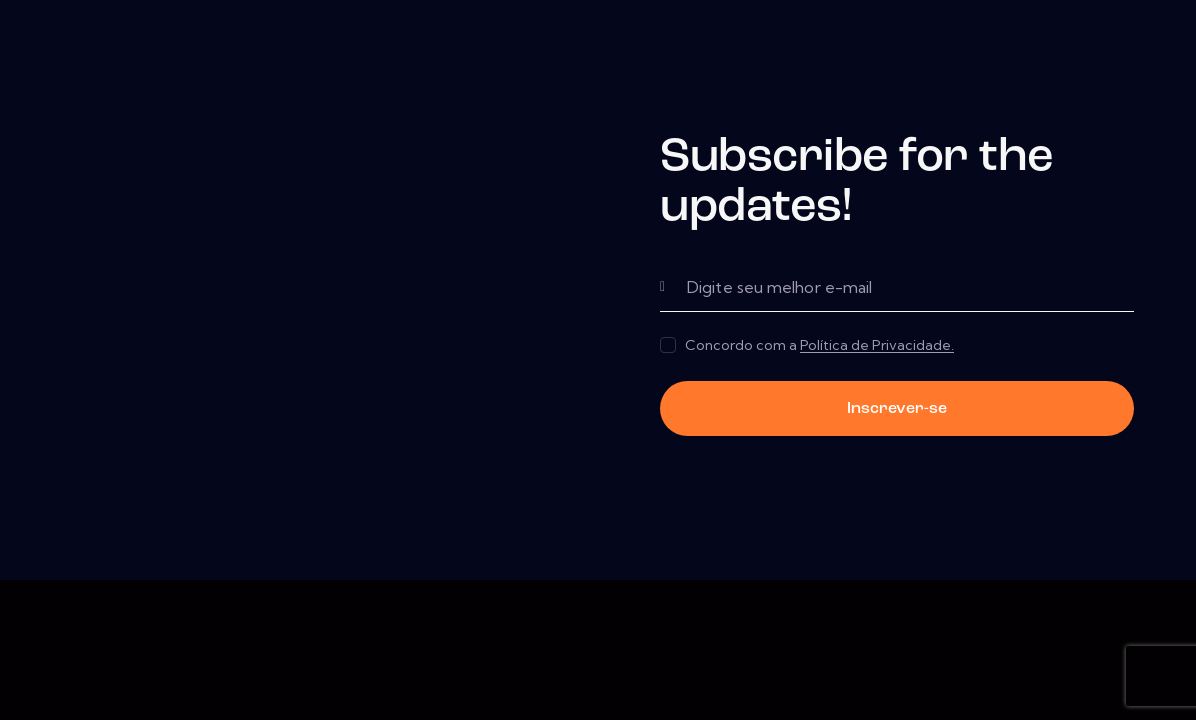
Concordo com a (819, 345)
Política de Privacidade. (877, 345)
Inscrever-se (897, 409)
